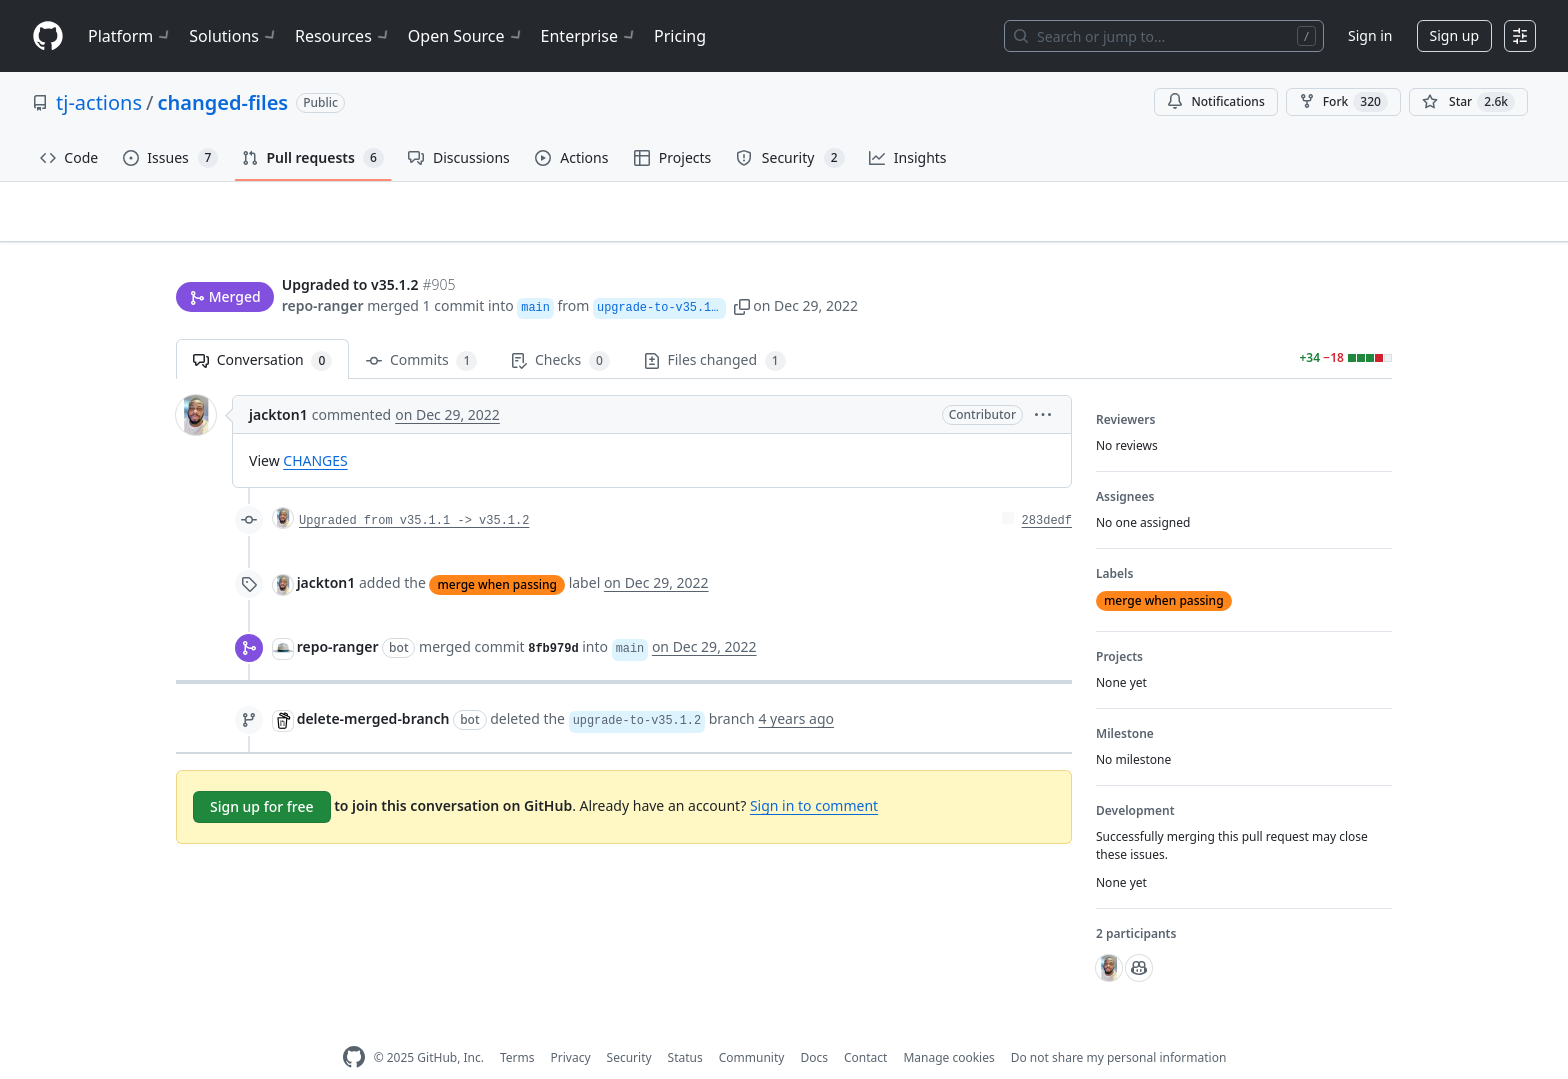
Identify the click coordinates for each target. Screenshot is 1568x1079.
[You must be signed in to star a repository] (1468, 102)
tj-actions (99, 102)
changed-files (223, 102)
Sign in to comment (814, 774)
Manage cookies (948, 1026)
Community (752, 1026)
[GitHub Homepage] (354, 1026)
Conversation (262, 329)
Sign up (1454, 35)
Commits (421, 329)
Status (685, 1026)
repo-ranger (323, 267)
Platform (130, 36)
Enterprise (589, 36)
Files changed (715, 329)
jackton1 (278, 383)
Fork (1343, 102)
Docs (814, 1026)
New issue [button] (1330, 225)
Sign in (1370, 35)
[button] (745, 267)
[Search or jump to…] (1164, 36)
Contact (865, 1026)
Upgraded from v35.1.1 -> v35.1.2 (414, 490)
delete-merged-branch (373, 687)
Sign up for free (262, 775)
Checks (560, 329)
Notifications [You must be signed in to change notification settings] (1215, 101)
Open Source (466, 36)
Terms (517, 1026)
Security (629, 1026)
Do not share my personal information (1119, 1026)
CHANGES (315, 429)
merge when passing (497, 552)
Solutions (234, 36)
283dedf (1047, 490)
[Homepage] (48, 36)
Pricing (680, 36)
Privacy (571, 1026)
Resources (343, 36)
